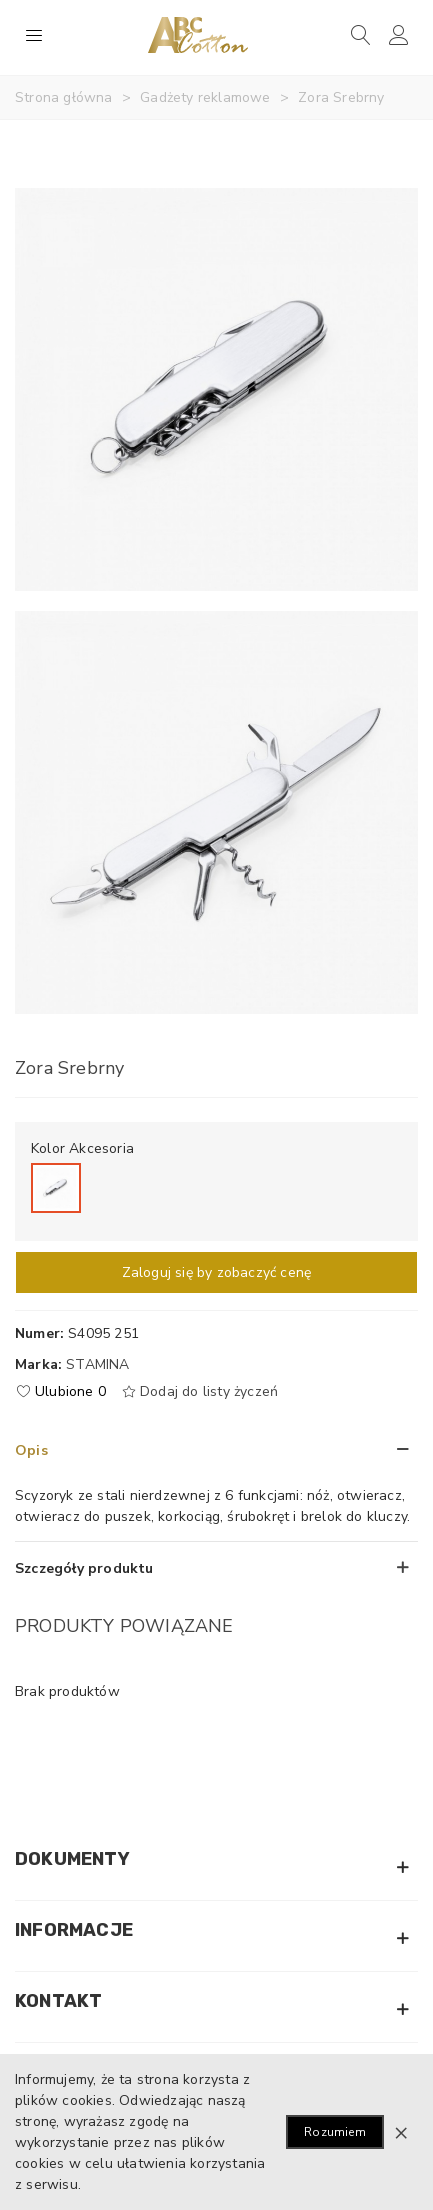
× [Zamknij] (401, 2132)
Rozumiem (335, 2132)
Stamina (97, 1364)
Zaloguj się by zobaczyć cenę (217, 1272)
